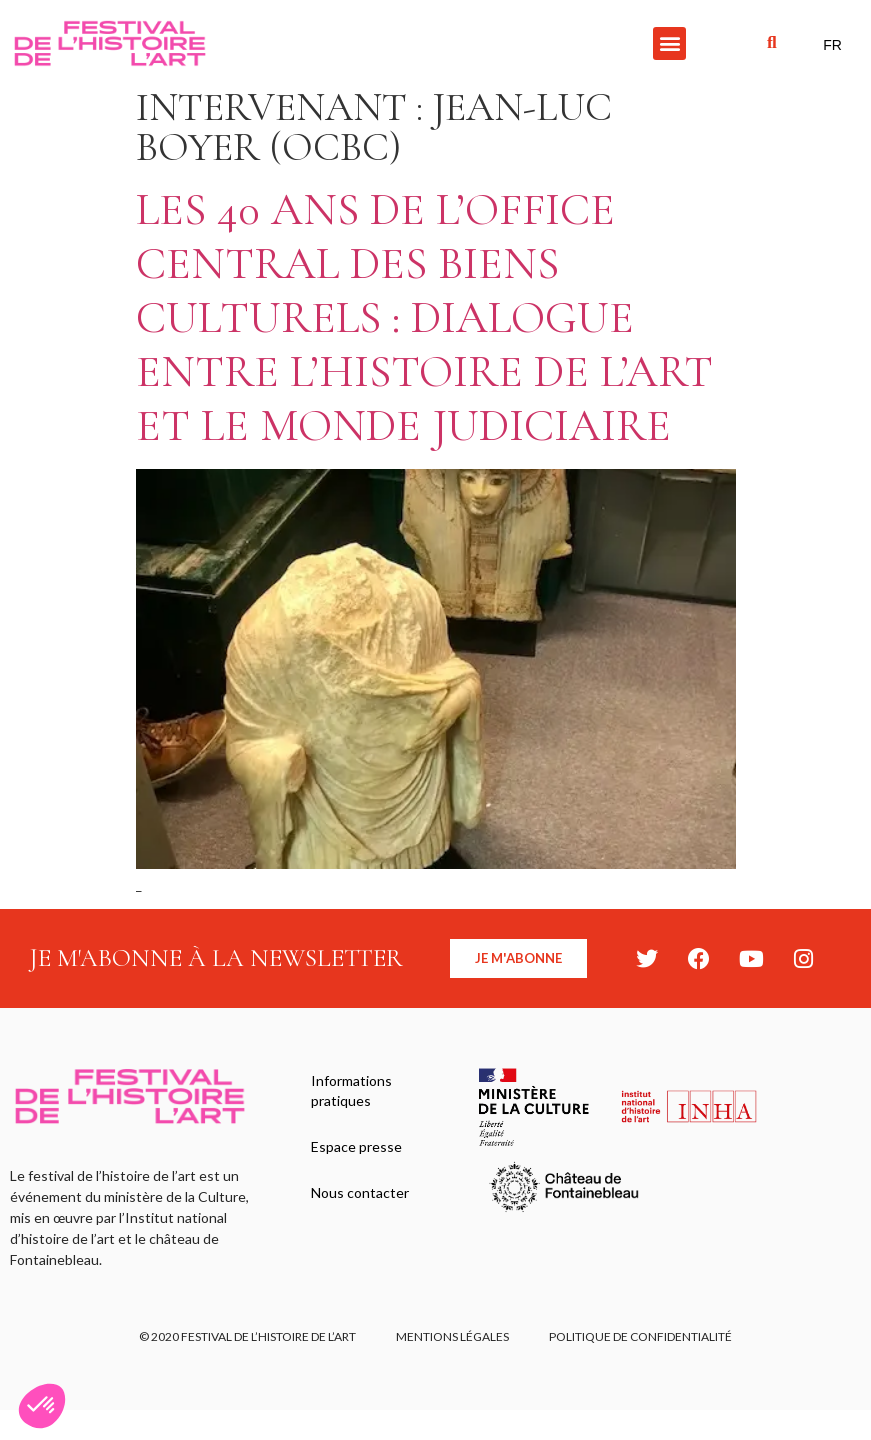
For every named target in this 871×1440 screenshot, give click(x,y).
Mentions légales (452, 1336)
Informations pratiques (351, 1090)
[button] (669, 43)
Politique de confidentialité (640, 1336)
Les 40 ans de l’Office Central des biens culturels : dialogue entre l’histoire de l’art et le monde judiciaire (424, 317)
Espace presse (356, 1146)
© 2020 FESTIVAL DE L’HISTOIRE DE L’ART (247, 1336)
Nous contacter (360, 1192)
